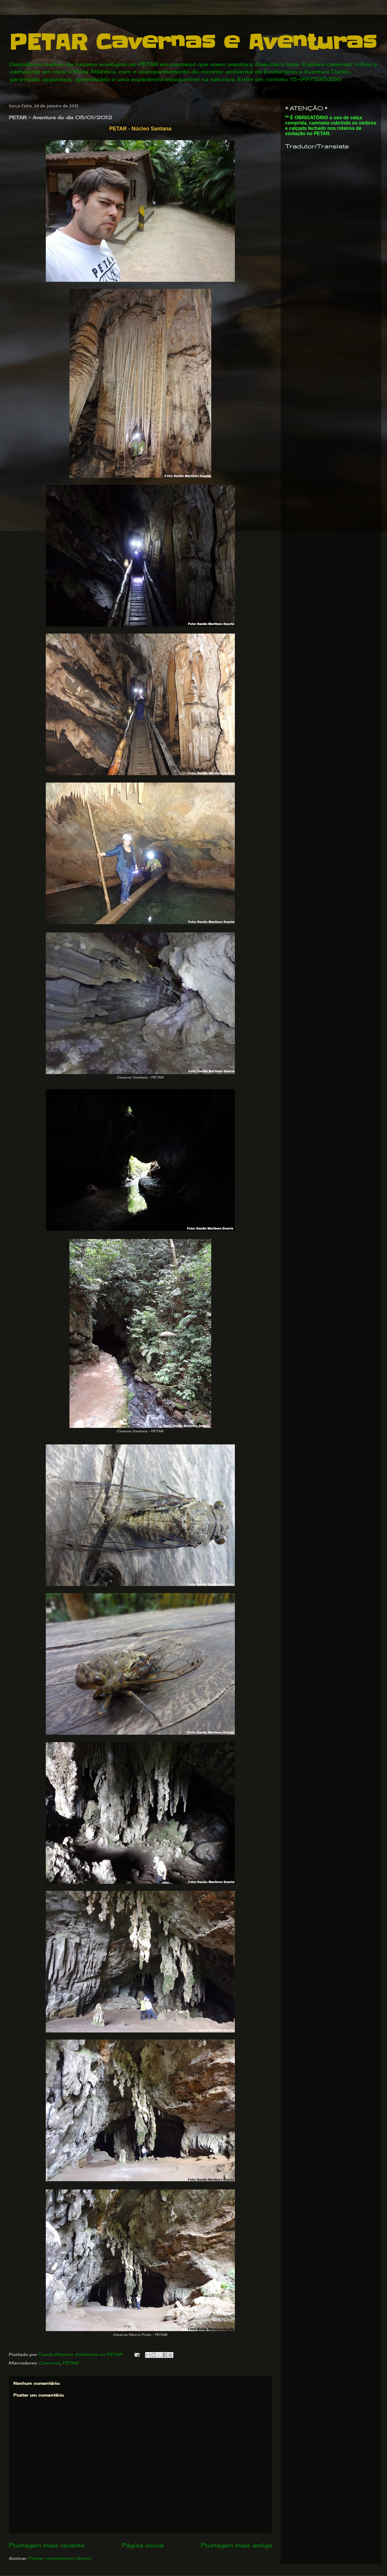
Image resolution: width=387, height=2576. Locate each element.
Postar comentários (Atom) (60, 2558)
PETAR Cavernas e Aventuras (192, 42)
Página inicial (143, 2545)
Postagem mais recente (46, 2545)
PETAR (71, 2362)
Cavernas (50, 2362)
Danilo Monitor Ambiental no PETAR (81, 2354)
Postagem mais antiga (236, 2545)
